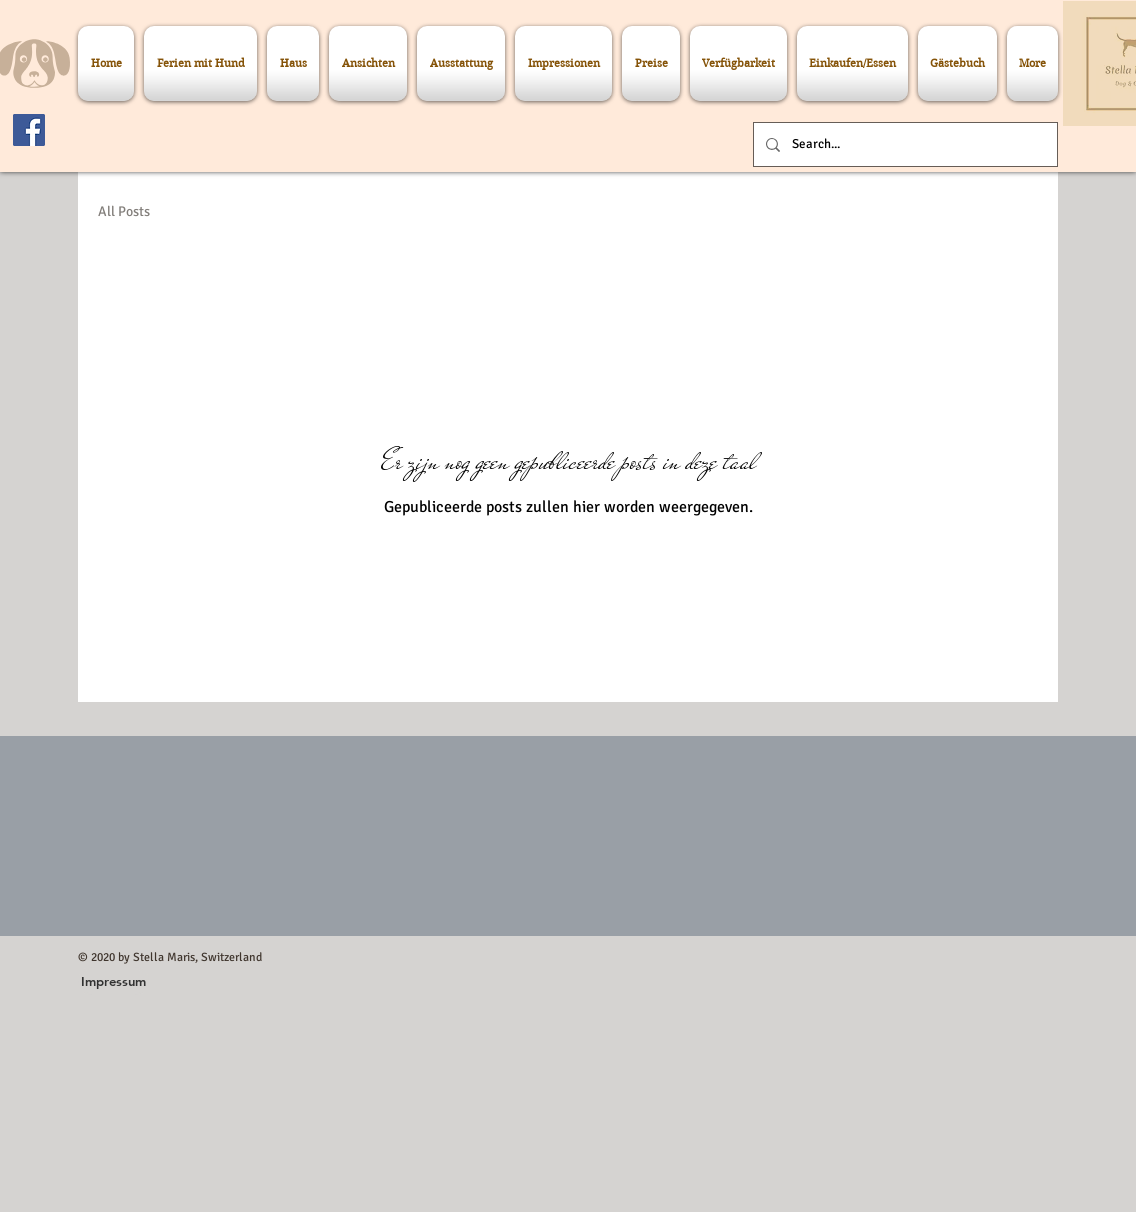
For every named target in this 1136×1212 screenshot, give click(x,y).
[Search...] (903, 144)
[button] (113, 981)
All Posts (124, 211)
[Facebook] (29, 130)
